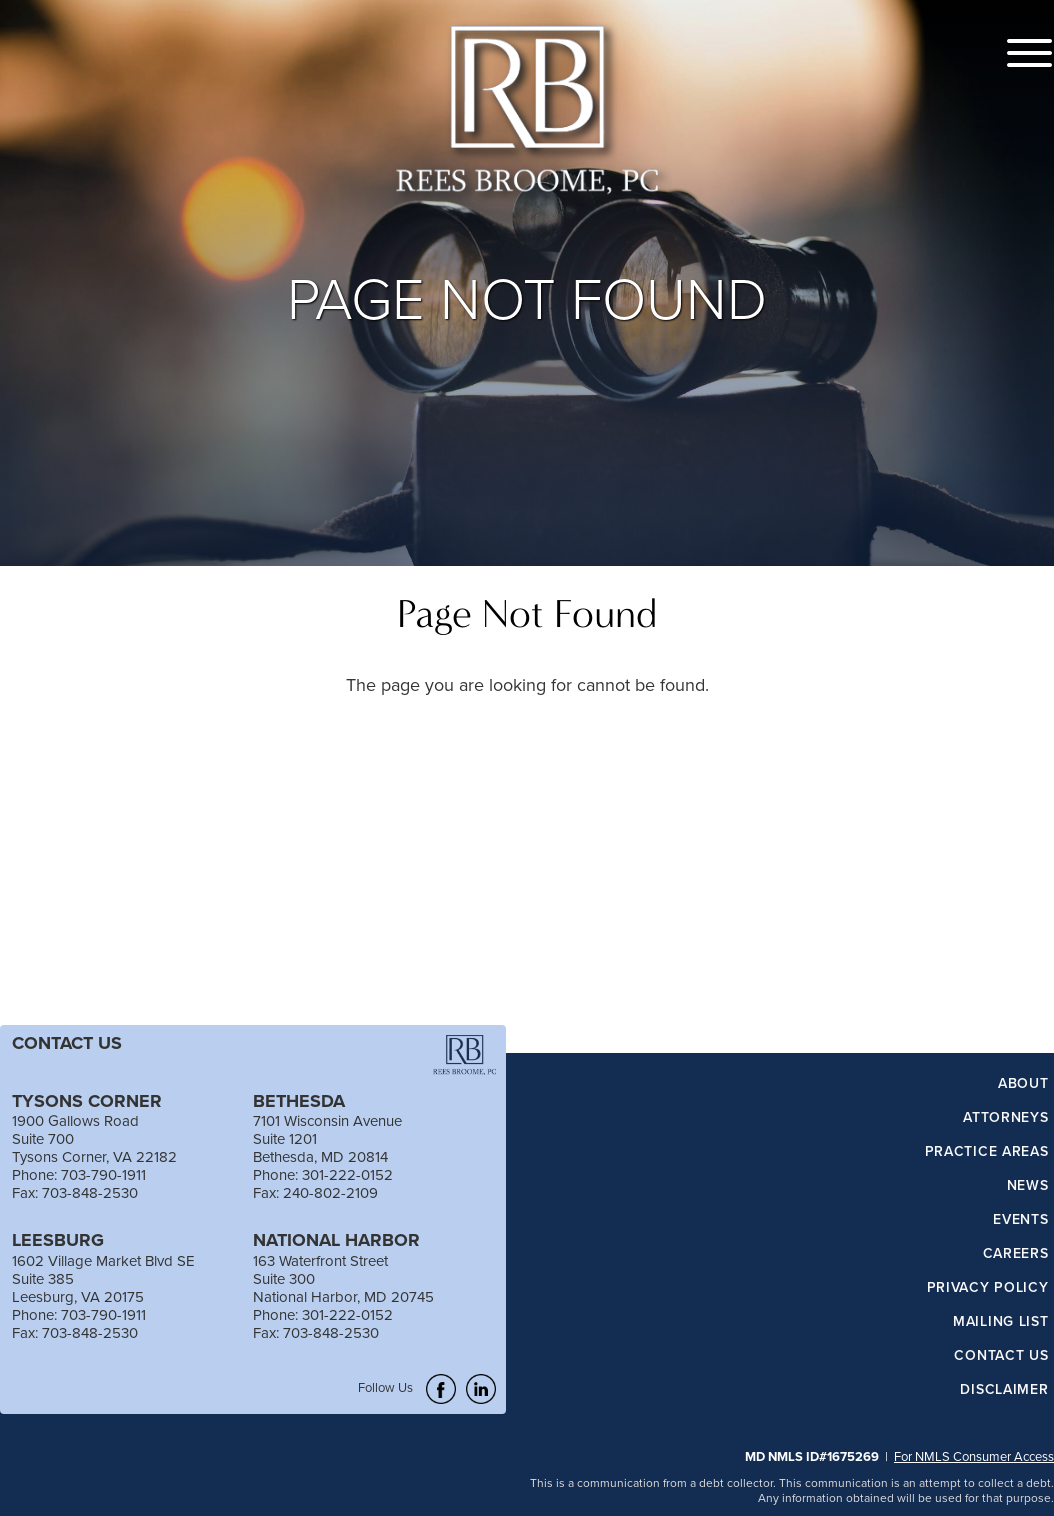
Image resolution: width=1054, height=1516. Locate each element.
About (1023, 1084)
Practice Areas (987, 1152)
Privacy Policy (988, 1288)
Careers (1016, 1254)
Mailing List (1000, 1322)
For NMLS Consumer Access (974, 1456)
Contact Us (1001, 1356)
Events (1020, 1220)
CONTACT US (67, 1043)
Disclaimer (1004, 1390)
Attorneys (1005, 1118)
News (1028, 1186)
